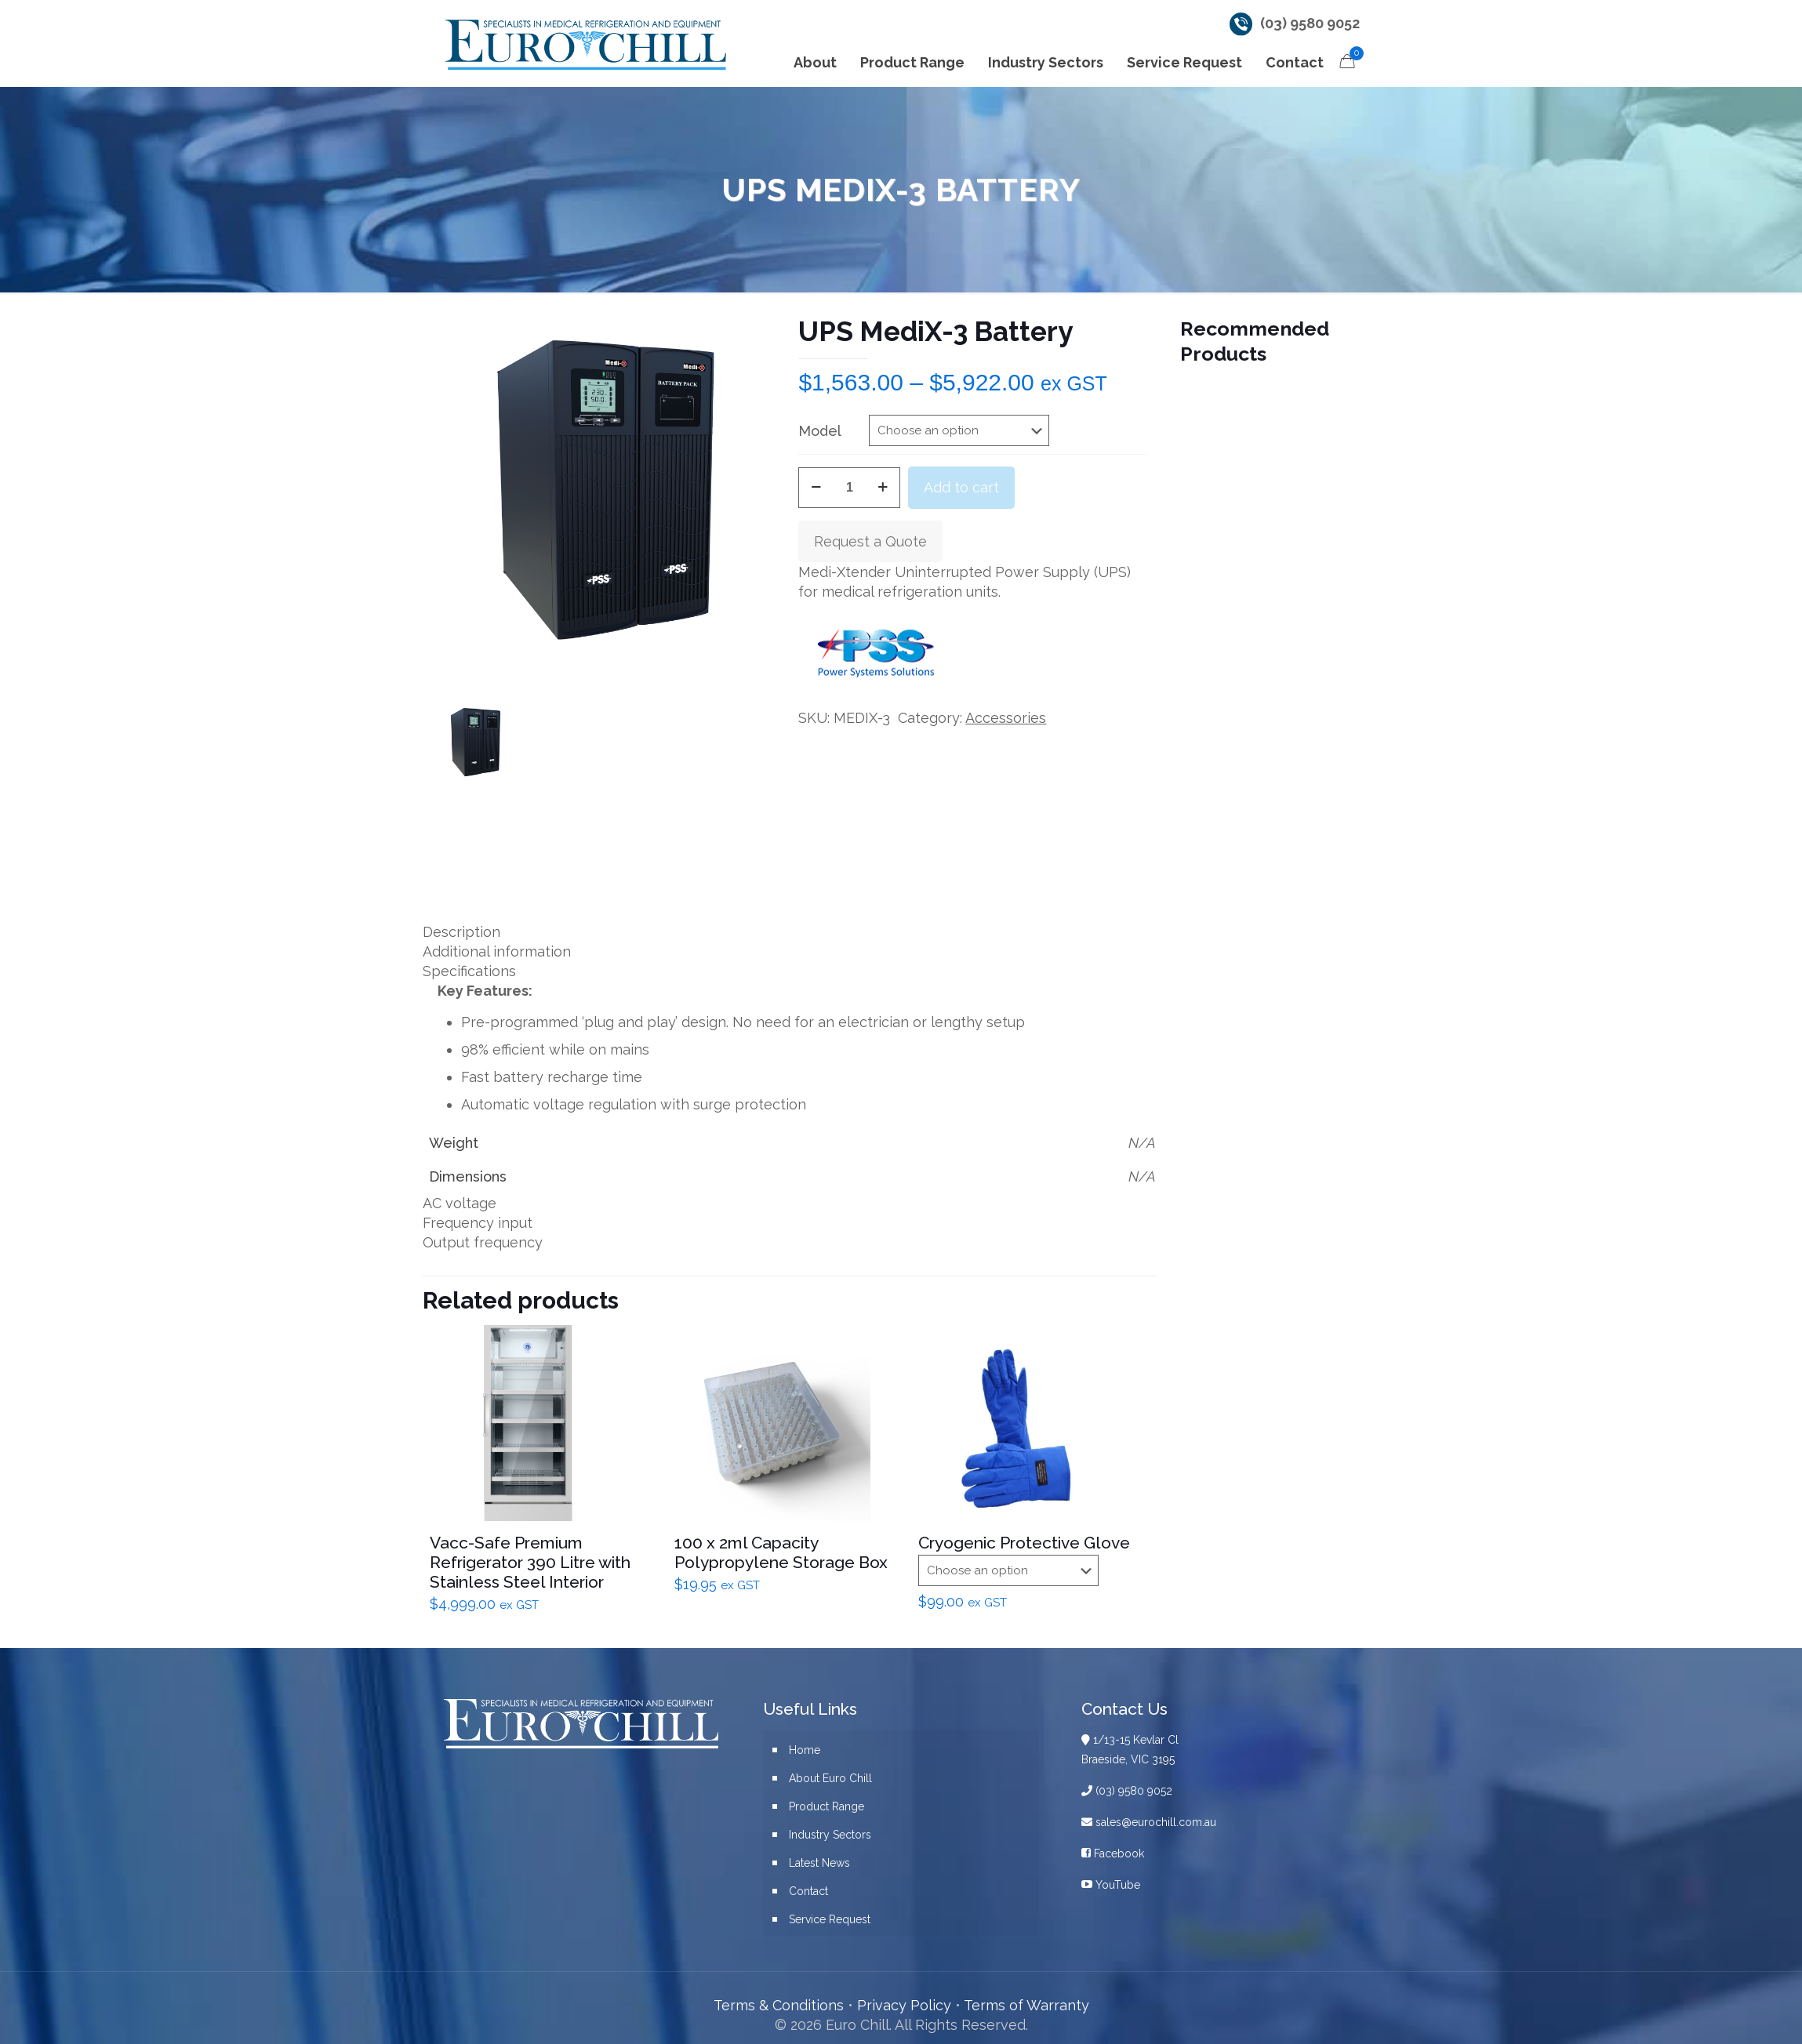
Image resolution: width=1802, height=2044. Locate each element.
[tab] (789, 932)
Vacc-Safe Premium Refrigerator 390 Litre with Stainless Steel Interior (530, 1562)
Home (804, 1750)
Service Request (829, 1919)
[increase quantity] (882, 487)
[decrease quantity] (816, 487)
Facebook (1112, 1853)
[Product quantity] (849, 487)
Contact (808, 1891)
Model (819, 431)
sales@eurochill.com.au (1148, 1822)
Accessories (1005, 718)
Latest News (819, 1863)
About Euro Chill (830, 1778)
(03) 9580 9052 (1310, 23)
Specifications (469, 971)
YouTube (1110, 1885)
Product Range (826, 1806)
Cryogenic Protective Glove (1024, 1542)
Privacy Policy (904, 2005)
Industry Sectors (830, 1834)
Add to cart (961, 487)
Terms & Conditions (779, 2005)
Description (461, 932)
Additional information (497, 951)
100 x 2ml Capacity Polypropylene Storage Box (781, 1552)
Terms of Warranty (1026, 2005)
